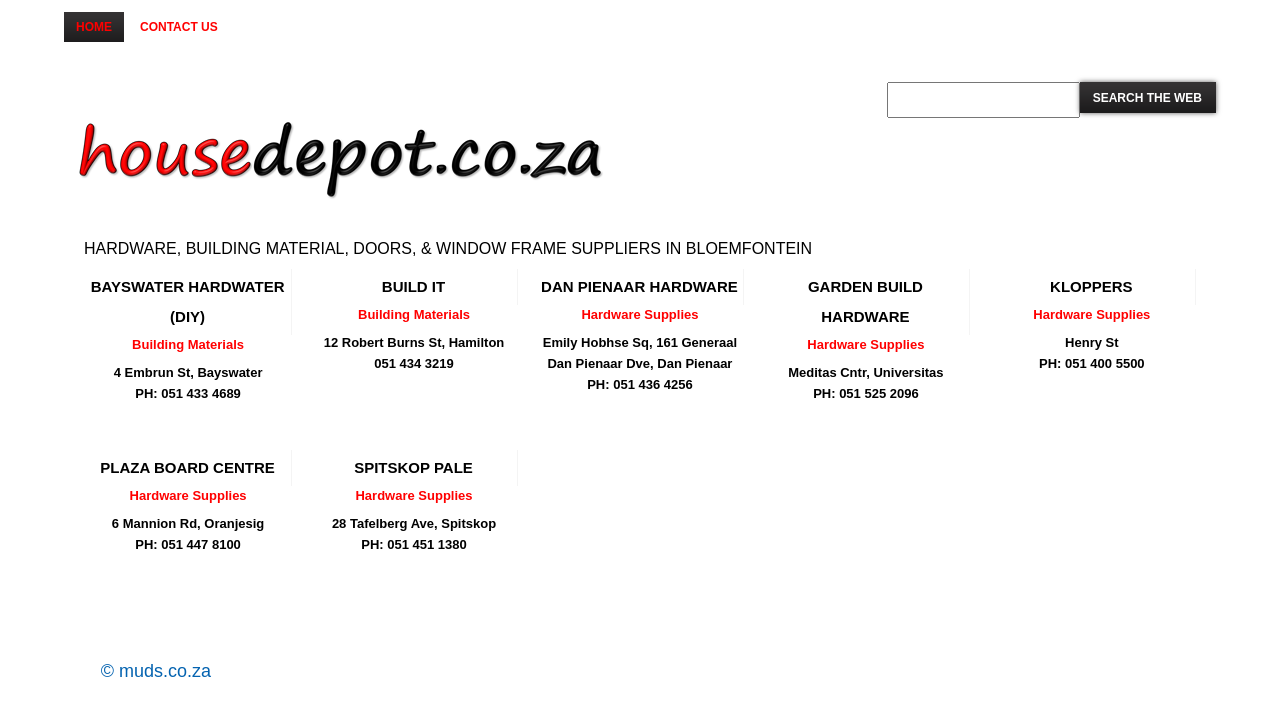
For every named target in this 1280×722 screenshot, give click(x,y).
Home (94, 27)
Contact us (179, 27)
